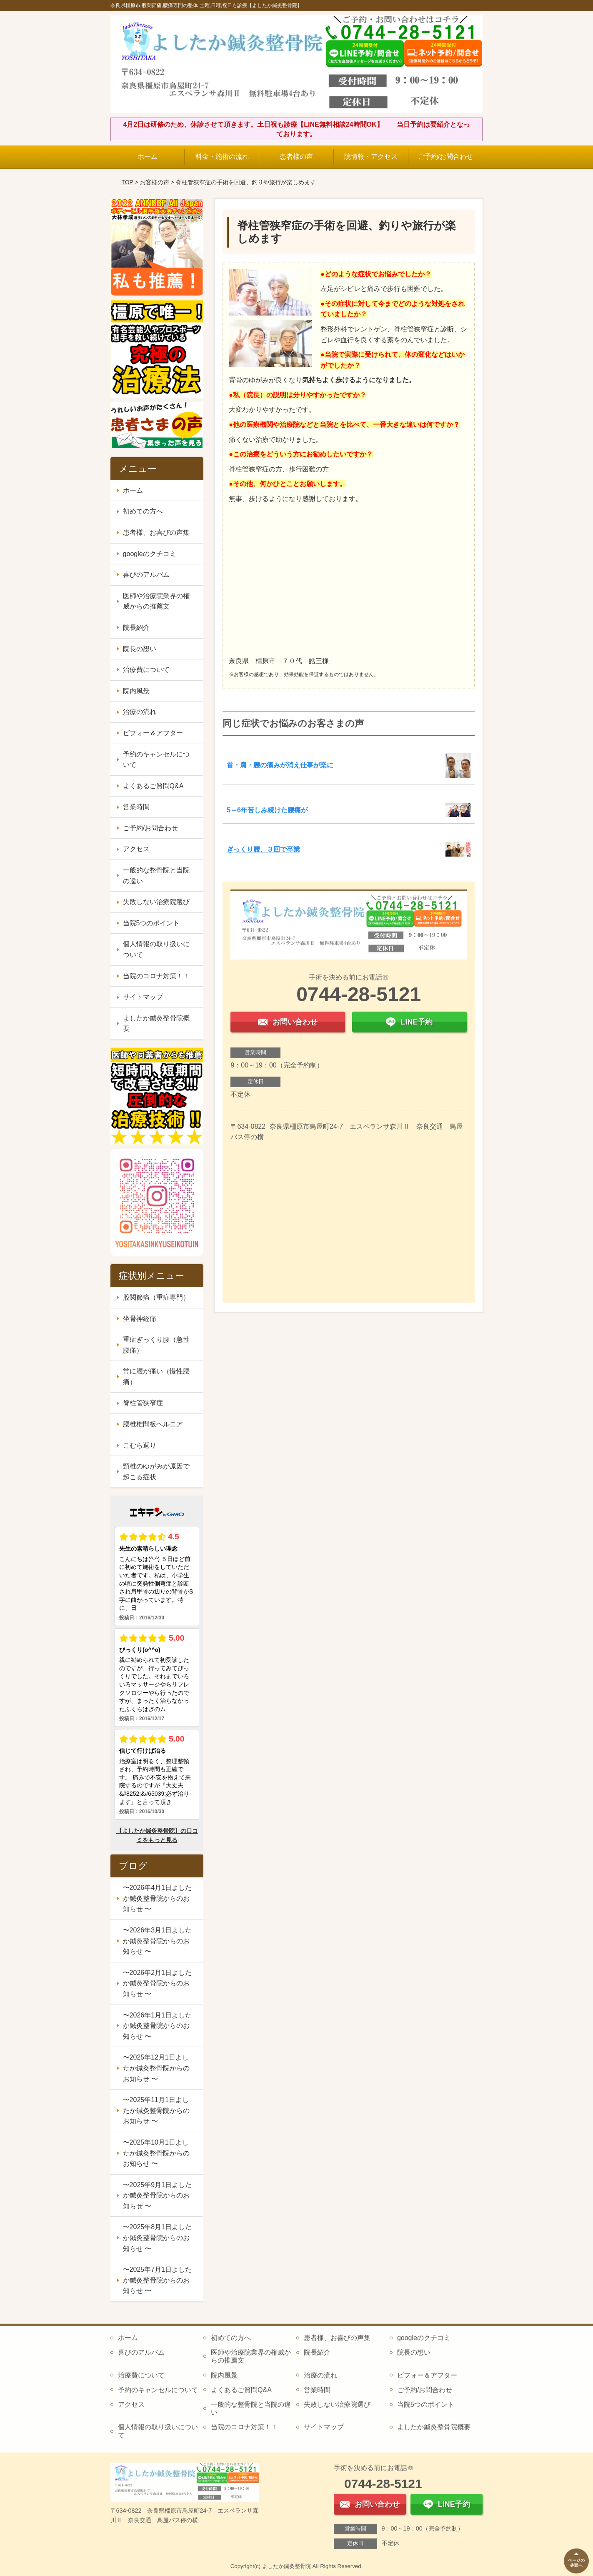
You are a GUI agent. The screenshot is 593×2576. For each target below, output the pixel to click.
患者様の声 (296, 156)
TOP (127, 182)
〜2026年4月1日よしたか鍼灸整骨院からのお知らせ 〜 (157, 1898)
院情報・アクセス (371, 156)
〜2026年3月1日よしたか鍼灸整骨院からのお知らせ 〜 (157, 1941)
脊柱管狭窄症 (143, 1402)
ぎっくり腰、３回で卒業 (263, 849)
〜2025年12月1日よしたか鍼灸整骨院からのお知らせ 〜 (156, 2068)
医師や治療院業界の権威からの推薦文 (156, 601)
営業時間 (136, 806)
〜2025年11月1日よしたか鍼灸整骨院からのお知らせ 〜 (156, 2110)
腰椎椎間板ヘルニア (153, 1424)
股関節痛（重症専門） (156, 1297)
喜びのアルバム (146, 574)
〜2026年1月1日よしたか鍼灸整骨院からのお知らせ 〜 (157, 2026)
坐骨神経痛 (139, 1318)
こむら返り (139, 1445)
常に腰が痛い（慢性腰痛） (156, 1377)
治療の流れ (139, 711)
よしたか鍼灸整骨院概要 (156, 1023)
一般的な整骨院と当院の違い (156, 876)
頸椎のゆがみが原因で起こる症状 (156, 1472)
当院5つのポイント (151, 923)
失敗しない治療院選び (156, 901)
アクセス (136, 848)
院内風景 (136, 690)
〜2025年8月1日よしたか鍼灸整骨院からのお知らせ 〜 (157, 2237)
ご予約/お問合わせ (445, 156)
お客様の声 (154, 182)
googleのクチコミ (149, 553)
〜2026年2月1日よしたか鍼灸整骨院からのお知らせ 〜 (157, 1983)
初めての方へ (143, 511)
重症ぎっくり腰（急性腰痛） (156, 1345)
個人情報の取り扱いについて (156, 949)
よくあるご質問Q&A (153, 785)
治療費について (146, 669)
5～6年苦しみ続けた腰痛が (267, 810)
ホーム (148, 156)
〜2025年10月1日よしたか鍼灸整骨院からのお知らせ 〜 (156, 2153)
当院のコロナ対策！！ (156, 976)
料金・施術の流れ (222, 156)
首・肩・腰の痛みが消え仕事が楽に (280, 765)
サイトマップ (143, 996)
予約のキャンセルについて (156, 760)
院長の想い (139, 648)
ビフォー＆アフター (153, 733)
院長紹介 (136, 627)
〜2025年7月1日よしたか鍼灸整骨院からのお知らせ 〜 (157, 2280)
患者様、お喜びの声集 (156, 532)
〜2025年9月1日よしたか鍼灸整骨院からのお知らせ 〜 (157, 2195)
